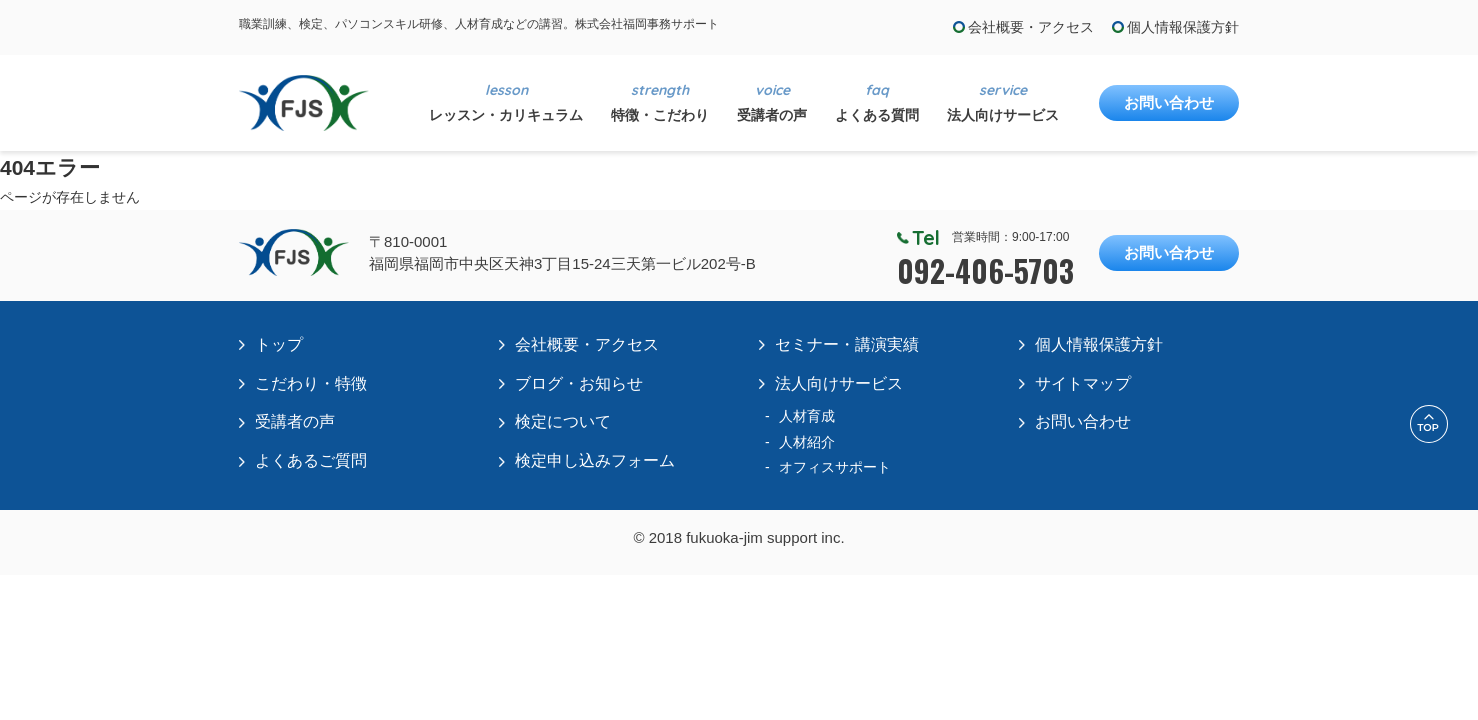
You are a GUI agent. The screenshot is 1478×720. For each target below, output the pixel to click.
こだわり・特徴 (311, 383)
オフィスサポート (835, 467)
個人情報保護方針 (1183, 27)
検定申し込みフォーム (595, 460)
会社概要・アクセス (1031, 27)
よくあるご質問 (311, 460)
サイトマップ (1083, 383)
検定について (563, 421)
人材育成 (807, 416)
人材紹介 (807, 442)
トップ (279, 344)
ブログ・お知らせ (579, 383)
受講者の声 (295, 421)
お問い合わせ (1169, 102)
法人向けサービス (839, 383)
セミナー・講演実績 (847, 344)
